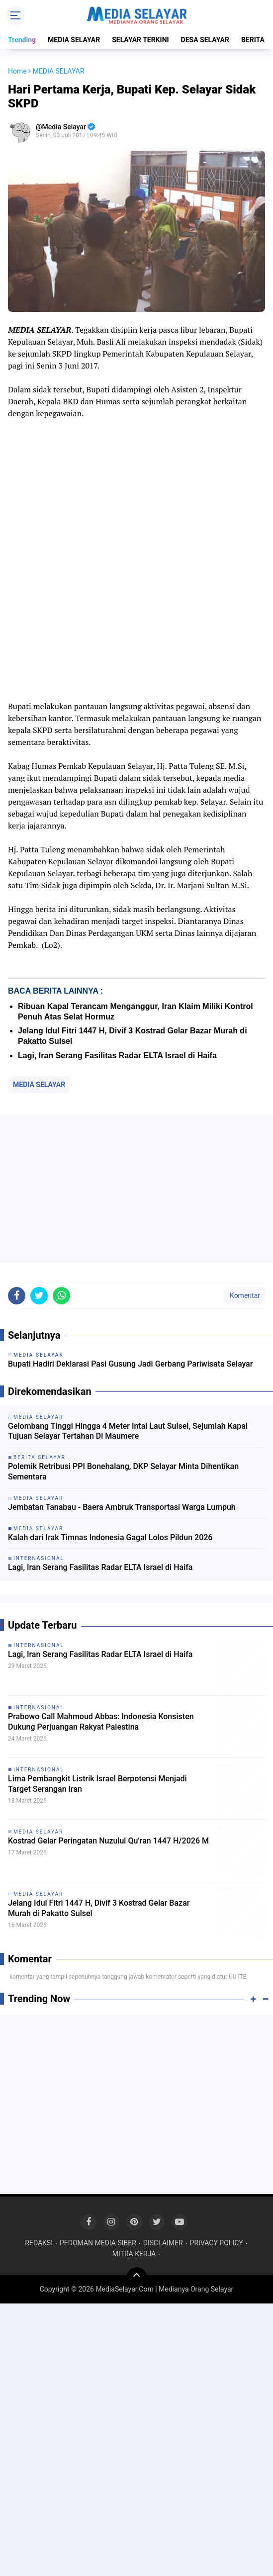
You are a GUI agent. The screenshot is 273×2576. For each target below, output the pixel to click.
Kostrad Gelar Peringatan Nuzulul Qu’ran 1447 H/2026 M (108, 1840)
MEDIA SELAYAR (74, 40)
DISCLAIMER (163, 2243)
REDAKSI (39, 2243)
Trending (22, 40)
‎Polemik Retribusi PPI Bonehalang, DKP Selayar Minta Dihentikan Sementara (123, 1471)
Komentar (244, 1295)
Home (17, 71)
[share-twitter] (39, 1295)
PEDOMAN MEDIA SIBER (98, 2243)
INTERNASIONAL (38, 1645)
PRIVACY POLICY (216, 2243)
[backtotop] (137, 2277)
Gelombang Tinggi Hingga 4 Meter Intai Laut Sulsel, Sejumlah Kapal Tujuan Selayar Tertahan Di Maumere (128, 1431)
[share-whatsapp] (61, 1295)
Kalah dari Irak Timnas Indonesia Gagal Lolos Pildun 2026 (110, 1537)
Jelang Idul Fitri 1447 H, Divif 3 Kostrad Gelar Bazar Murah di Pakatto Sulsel (98, 1908)
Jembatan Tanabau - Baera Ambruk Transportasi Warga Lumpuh (122, 1507)
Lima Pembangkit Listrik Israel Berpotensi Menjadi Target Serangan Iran (97, 1784)
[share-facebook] (16, 1295)
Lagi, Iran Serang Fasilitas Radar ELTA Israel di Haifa (117, 1055)
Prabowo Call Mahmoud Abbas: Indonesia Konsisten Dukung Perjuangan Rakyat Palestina (101, 1722)
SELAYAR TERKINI (140, 40)
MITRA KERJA (134, 2254)
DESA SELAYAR (205, 40)
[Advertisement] (136, 1189)
